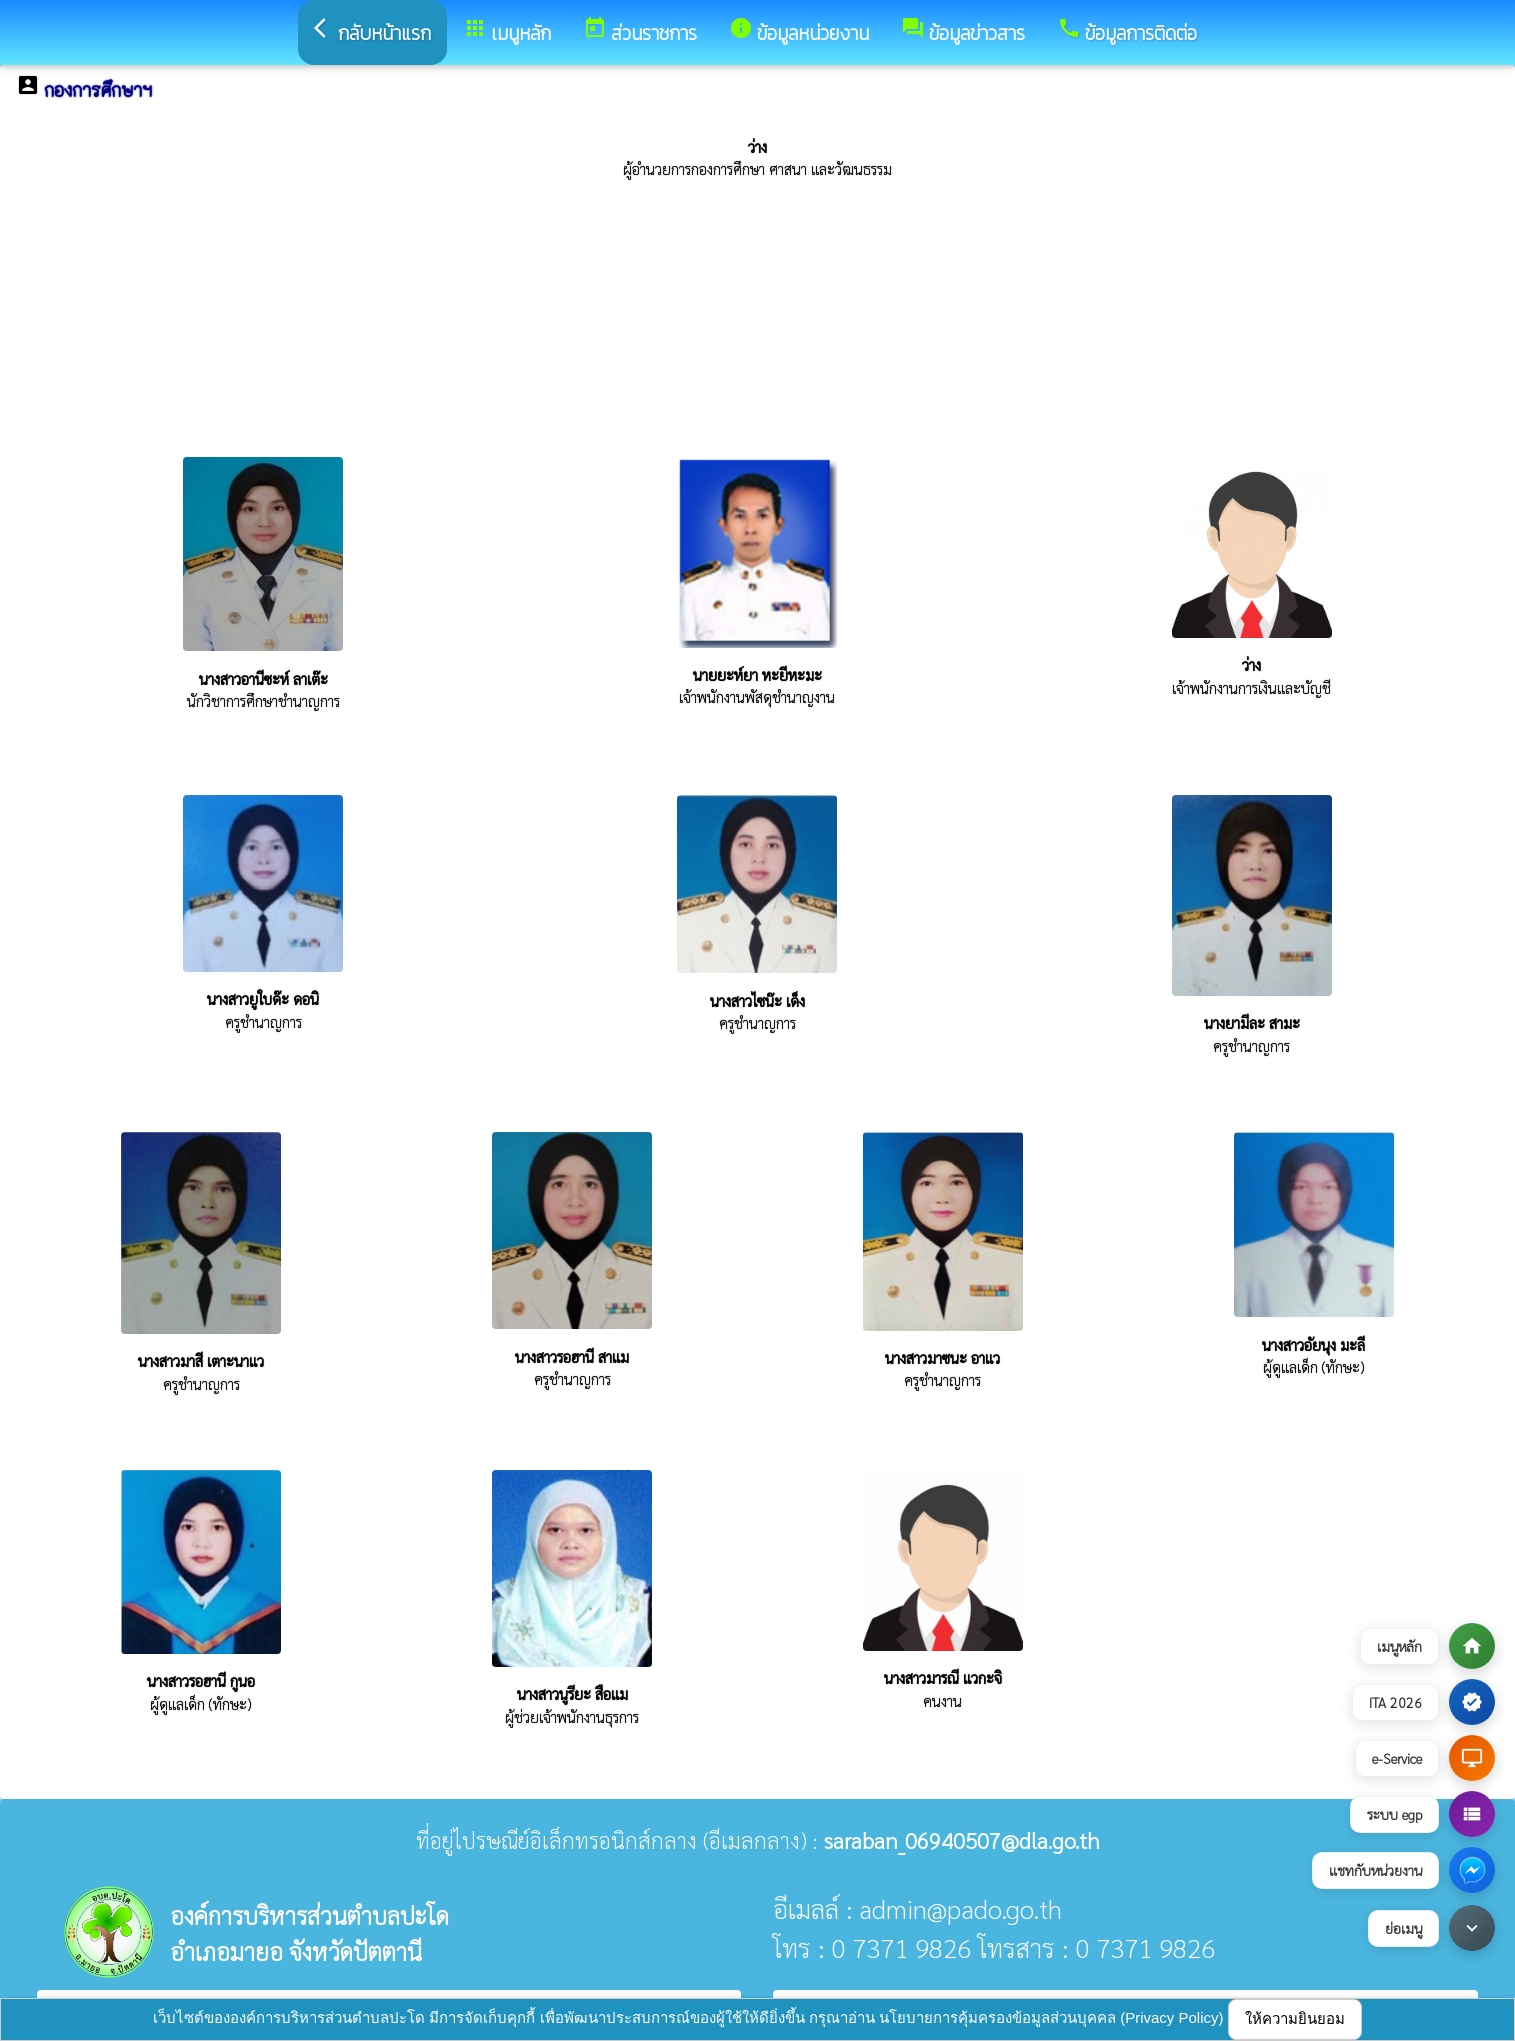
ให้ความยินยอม (1295, 2018)
